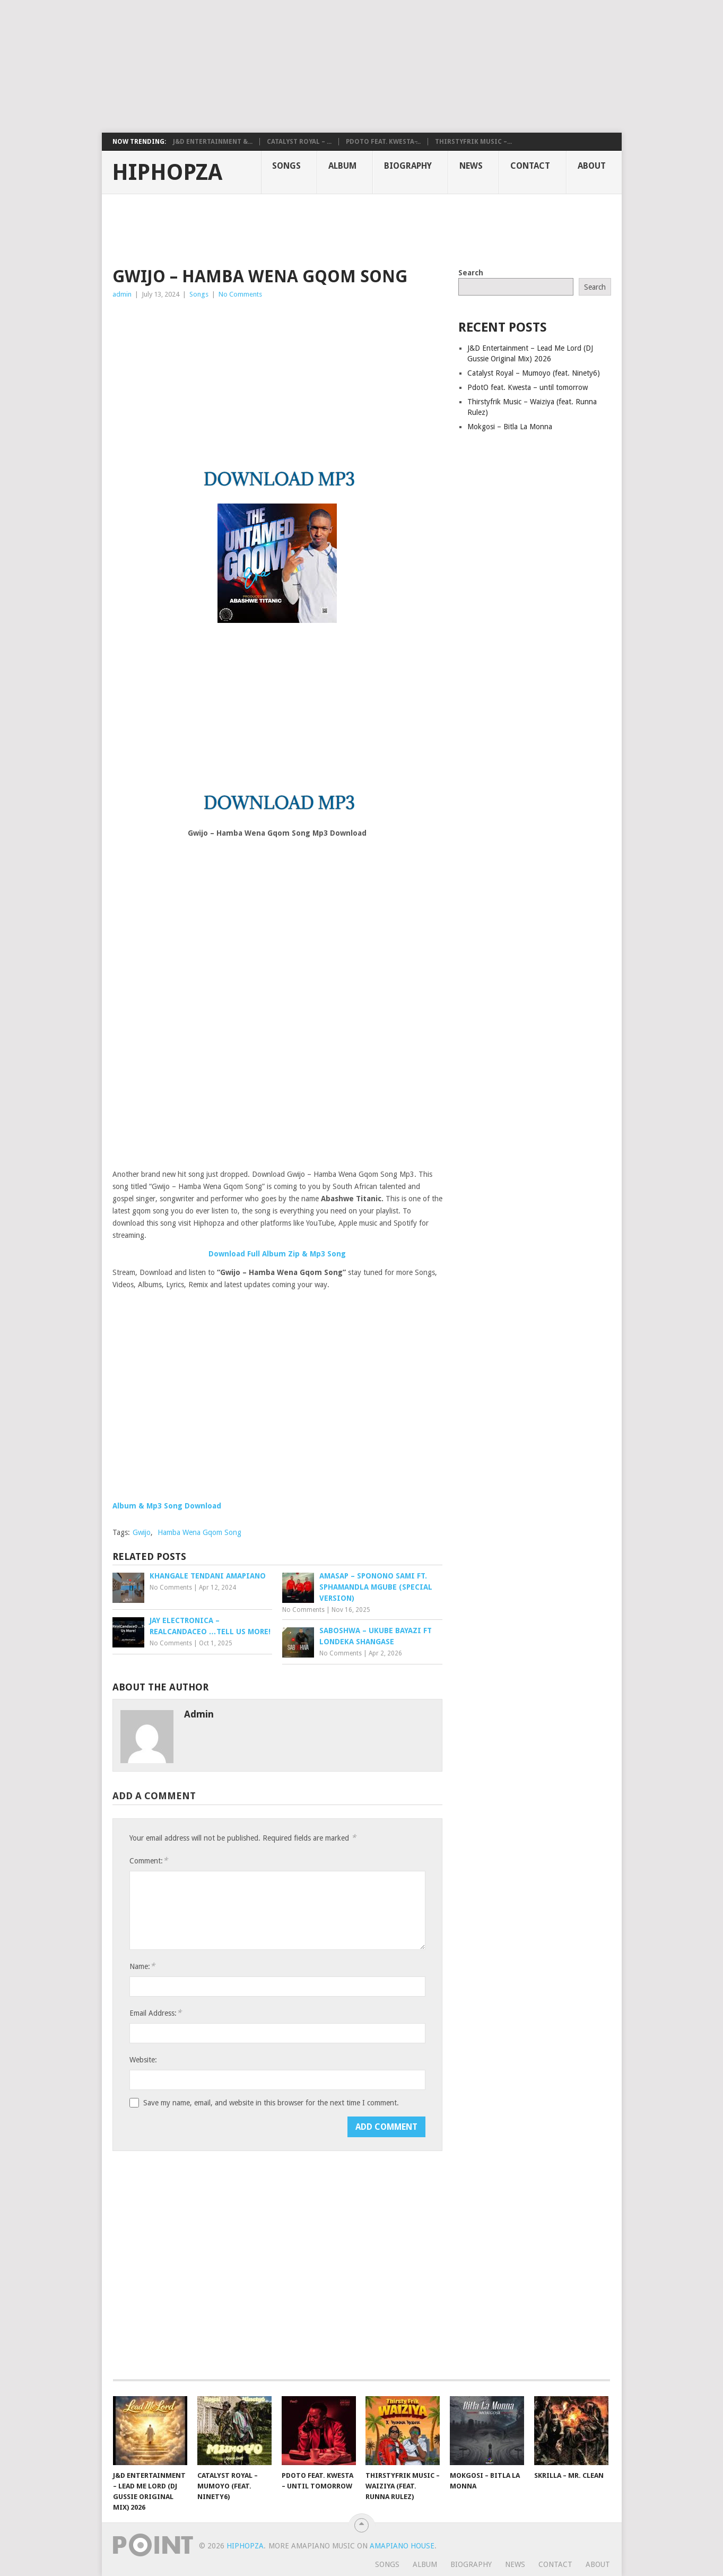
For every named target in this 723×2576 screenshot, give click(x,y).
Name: (142, 1966)
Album (342, 166)
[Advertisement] (257, 66)
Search (470, 272)
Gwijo (142, 1532)
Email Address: (155, 2013)
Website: (143, 2059)
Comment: (148, 1860)
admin (122, 294)
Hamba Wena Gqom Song (199, 1532)
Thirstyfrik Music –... (473, 141)
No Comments (240, 294)
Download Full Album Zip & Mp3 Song (277, 1254)
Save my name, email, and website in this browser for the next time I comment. (271, 2102)
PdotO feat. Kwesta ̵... (383, 141)
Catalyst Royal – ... (299, 141)
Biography (408, 166)
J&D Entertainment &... (212, 141)
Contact (530, 166)
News (471, 166)
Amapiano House (402, 2546)
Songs (286, 166)
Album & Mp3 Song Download (166, 1506)
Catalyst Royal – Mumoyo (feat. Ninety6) (533, 373)
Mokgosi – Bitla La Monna (509, 426)
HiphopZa (167, 172)
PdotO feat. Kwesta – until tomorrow (527, 387)
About (592, 166)
